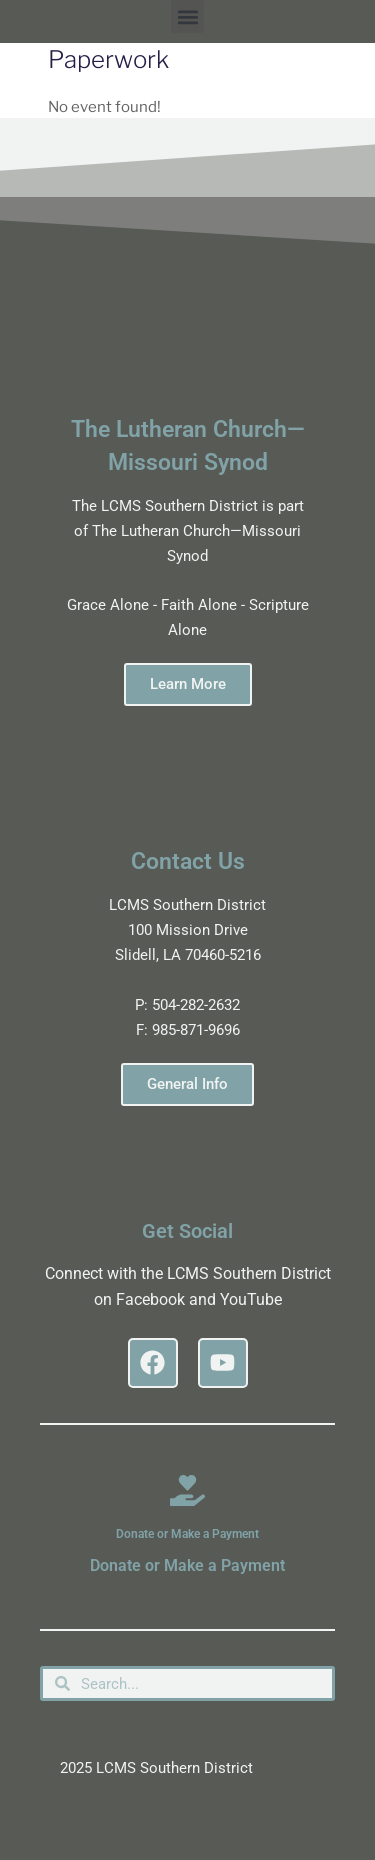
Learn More (188, 684)
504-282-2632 (196, 1005)
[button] (187, 16)
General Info (187, 1084)
